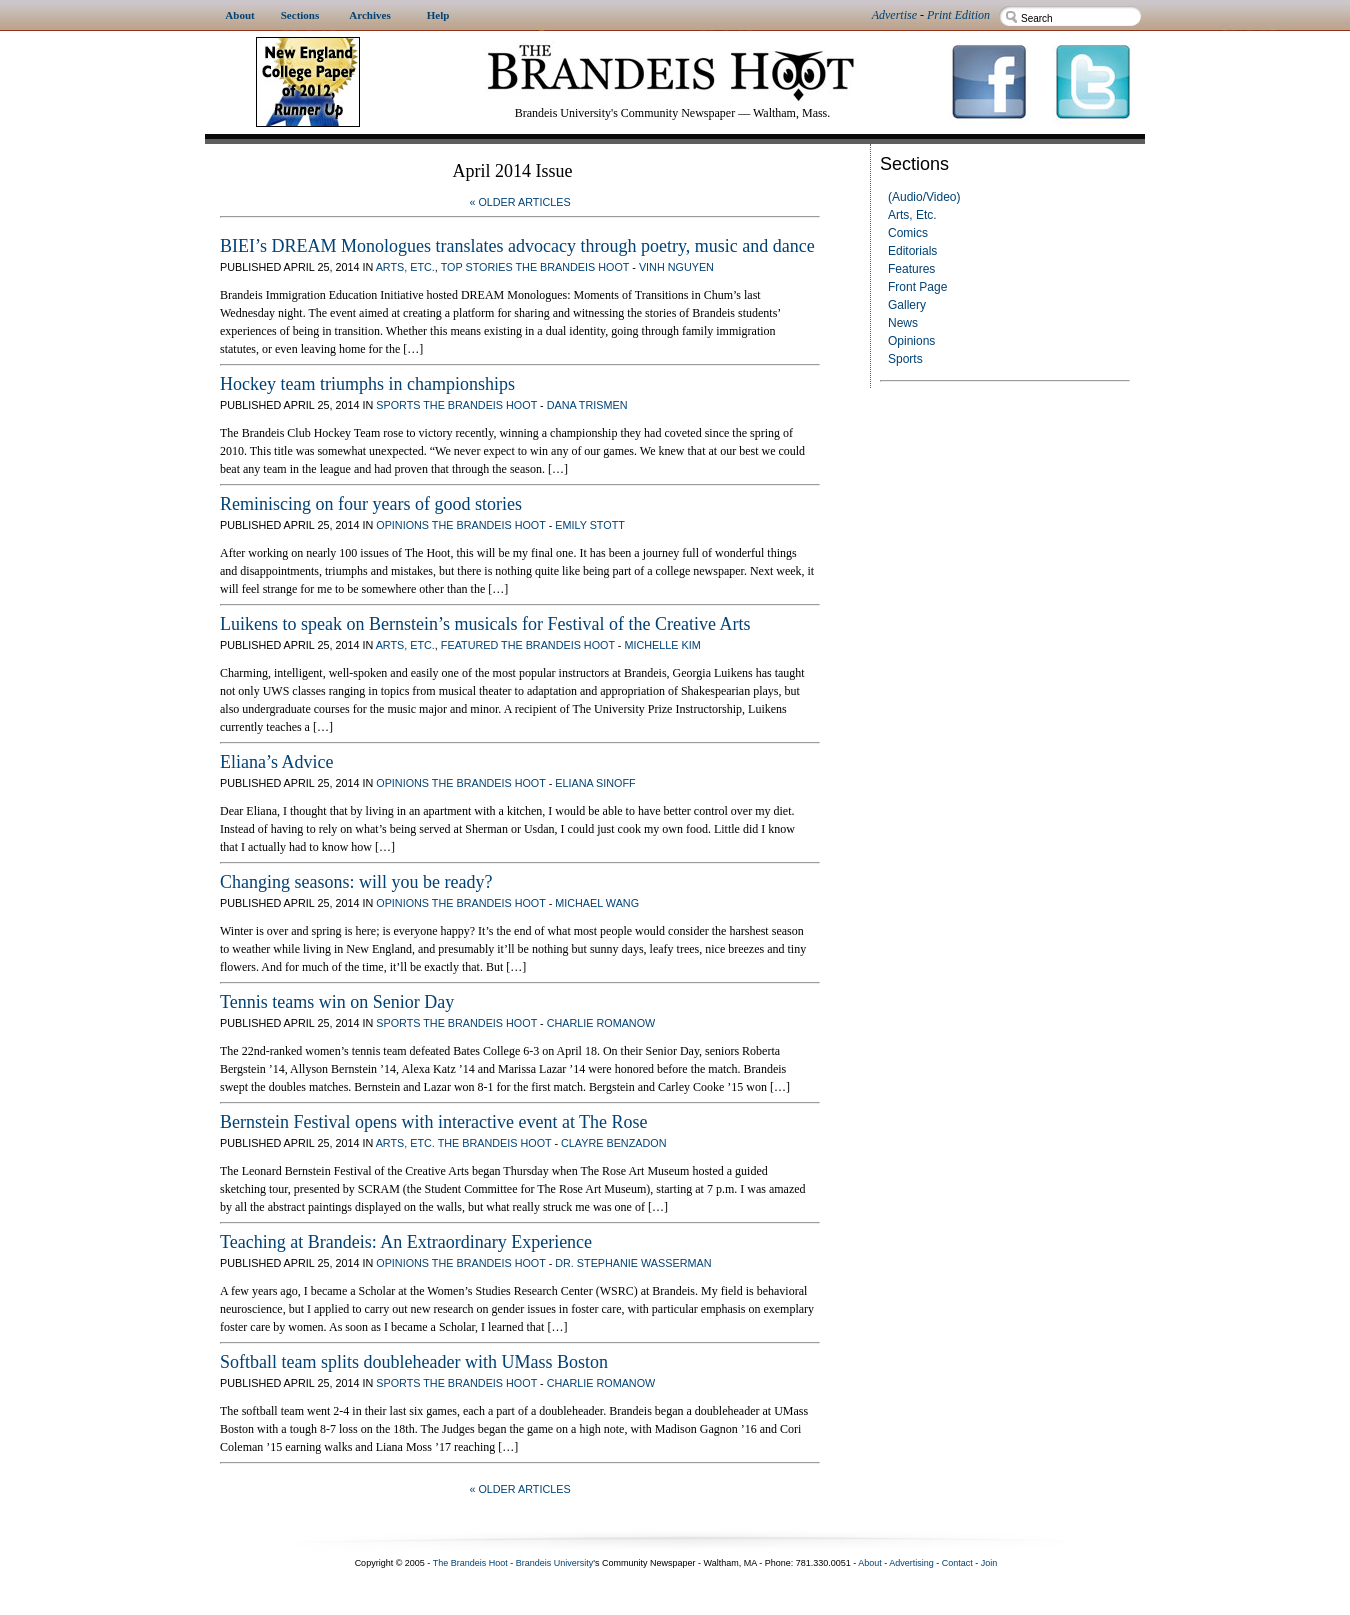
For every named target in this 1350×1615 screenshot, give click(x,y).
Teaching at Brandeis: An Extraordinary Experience (406, 1242)
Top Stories (477, 267)
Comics (908, 233)
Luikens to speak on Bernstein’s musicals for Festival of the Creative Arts (485, 624)
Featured (469, 645)
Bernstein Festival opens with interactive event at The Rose (434, 1122)
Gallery (907, 305)
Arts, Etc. (912, 215)
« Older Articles (519, 202)
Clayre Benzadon (613, 1143)
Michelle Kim (662, 645)
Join (989, 1563)
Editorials (912, 251)
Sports (905, 359)
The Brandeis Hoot (572, 267)
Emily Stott (590, 525)
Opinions (911, 341)
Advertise (894, 15)
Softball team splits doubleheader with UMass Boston (414, 1362)
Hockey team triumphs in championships (367, 384)
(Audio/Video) (924, 197)
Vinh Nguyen (676, 267)
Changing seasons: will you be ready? (356, 882)
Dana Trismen (587, 405)
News (903, 323)
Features (911, 269)
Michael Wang (597, 903)
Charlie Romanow (601, 1023)
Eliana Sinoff (595, 783)
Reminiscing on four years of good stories (371, 504)
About (870, 1563)
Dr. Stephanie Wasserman (633, 1263)
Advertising (911, 1563)
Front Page (917, 287)
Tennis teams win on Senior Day (337, 1002)
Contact (957, 1563)
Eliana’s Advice (276, 762)
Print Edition (958, 15)
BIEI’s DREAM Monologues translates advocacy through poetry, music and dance (517, 246)
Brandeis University (555, 1563)
